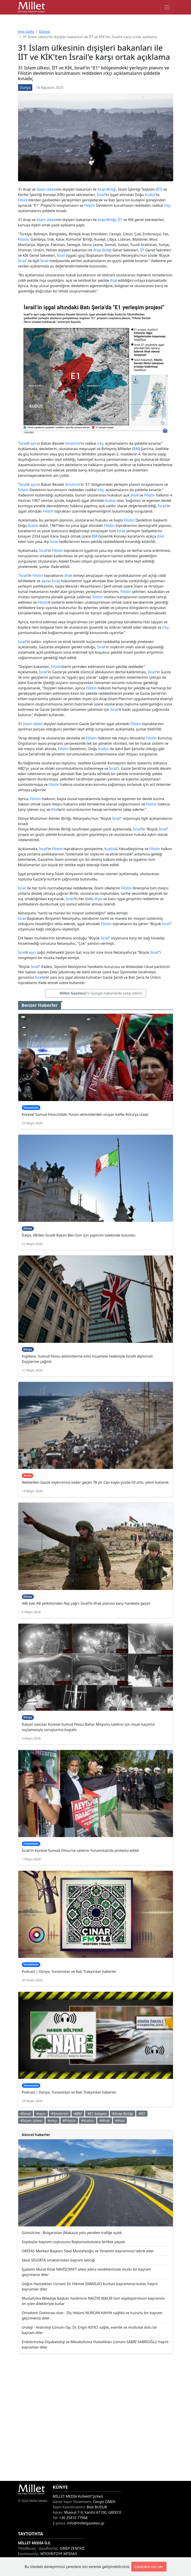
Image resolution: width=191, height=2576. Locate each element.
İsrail (101, 194)
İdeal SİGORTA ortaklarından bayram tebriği (58, 2260)
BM (136, 448)
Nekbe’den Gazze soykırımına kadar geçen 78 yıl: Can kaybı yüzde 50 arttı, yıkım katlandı (95, 1482)
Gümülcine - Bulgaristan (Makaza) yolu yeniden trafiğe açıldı (72, 2232)
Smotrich (72, 443)
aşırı (33, 443)
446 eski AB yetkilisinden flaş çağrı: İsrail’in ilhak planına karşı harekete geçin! (86, 1603)
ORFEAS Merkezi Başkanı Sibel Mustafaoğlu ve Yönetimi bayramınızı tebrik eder (88, 2251)
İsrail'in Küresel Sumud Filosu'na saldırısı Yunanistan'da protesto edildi (80, 1850)
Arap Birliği (107, 189)
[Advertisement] (95, 2417)
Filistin (23, 200)
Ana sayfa (26, 31)
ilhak (68, 575)
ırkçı (167, 205)
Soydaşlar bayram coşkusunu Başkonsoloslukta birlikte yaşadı (73, 2241)
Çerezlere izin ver (149, 2566)
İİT (159, 189)
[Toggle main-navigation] (167, 7)
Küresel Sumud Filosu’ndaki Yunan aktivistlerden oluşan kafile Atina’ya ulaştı (85, 1114)
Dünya (44, 31)
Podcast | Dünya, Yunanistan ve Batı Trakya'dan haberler (69, 1971)
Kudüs (150, 194)
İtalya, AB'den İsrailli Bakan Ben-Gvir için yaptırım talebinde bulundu (79, 1235)
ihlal (113, 280)
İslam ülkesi (46, 189)
